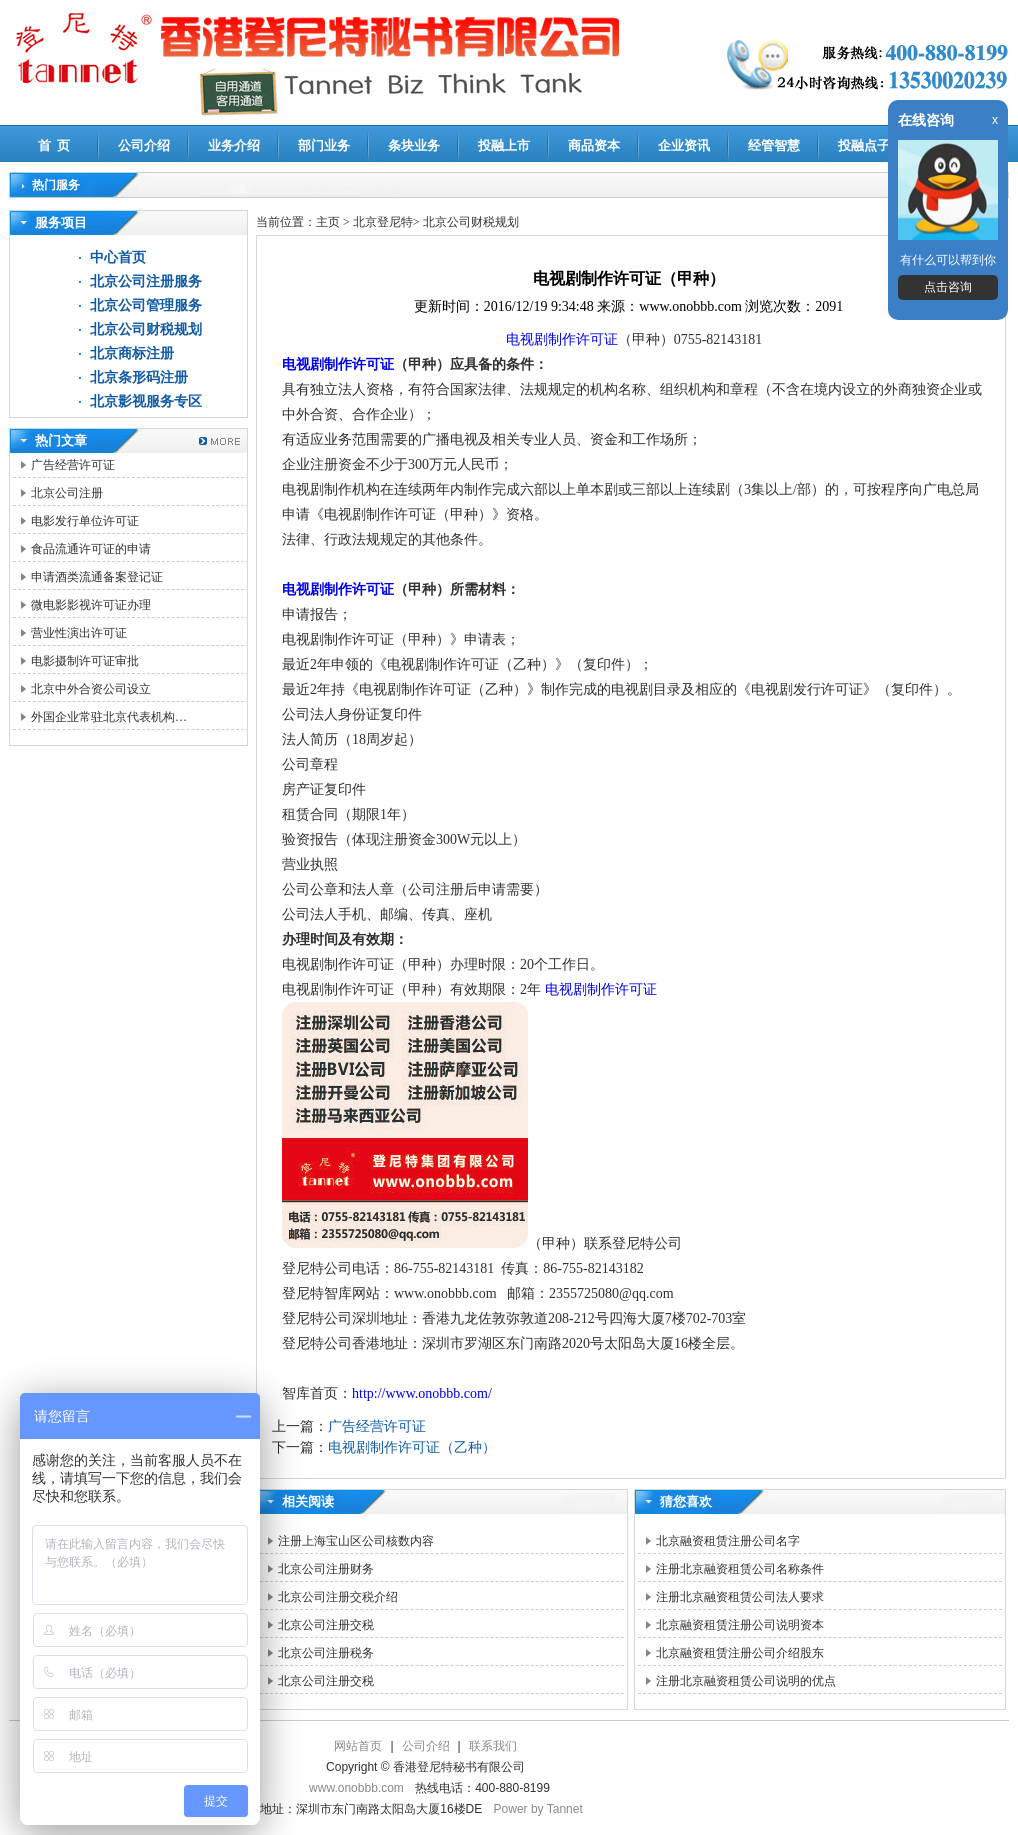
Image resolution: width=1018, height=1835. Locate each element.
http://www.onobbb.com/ (422, 1393)
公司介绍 (144, 145)
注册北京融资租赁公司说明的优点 (746, 1681)
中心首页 (118, 257)
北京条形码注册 (139, 377)
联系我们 (493, 1746)
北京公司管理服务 (146, 305)
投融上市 (504, 145)
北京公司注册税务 (326, 1653)
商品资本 (594, 145)
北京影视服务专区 (146, 401)
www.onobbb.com (356, 1788)
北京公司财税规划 (146, 329)
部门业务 (324, 145)
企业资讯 (684, 145)
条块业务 (414, 145)
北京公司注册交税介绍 (338, 1597)
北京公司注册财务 (326, 1569)
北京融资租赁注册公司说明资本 (740, 1625)
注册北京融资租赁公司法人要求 (740, 1597)
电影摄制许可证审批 (85, 661)
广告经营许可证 (73, 465)
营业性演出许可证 (79, 633)
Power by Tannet (538, 1809)
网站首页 (358, 1746)
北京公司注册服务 (146, 281)
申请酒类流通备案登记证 (97, 577)
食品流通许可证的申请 (91, 549)
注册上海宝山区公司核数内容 (356, 1541)
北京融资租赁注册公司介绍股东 (740, 1653)
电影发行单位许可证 (85, 521)
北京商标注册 (132, 353)
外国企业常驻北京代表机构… (109, 717)
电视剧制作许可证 (562, 339)
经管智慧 (774, 145)
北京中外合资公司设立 (91, 689)
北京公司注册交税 (326, 1625)
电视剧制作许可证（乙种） (412, 1447)
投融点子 (864, 145)
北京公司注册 (67, 493)
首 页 (54, 145)
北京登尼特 (383, 222)
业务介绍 (234, 145)
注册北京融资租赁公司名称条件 (740, 1569)
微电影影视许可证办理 (91, 605)
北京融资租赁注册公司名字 (728, 1541)
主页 (328, 222)
